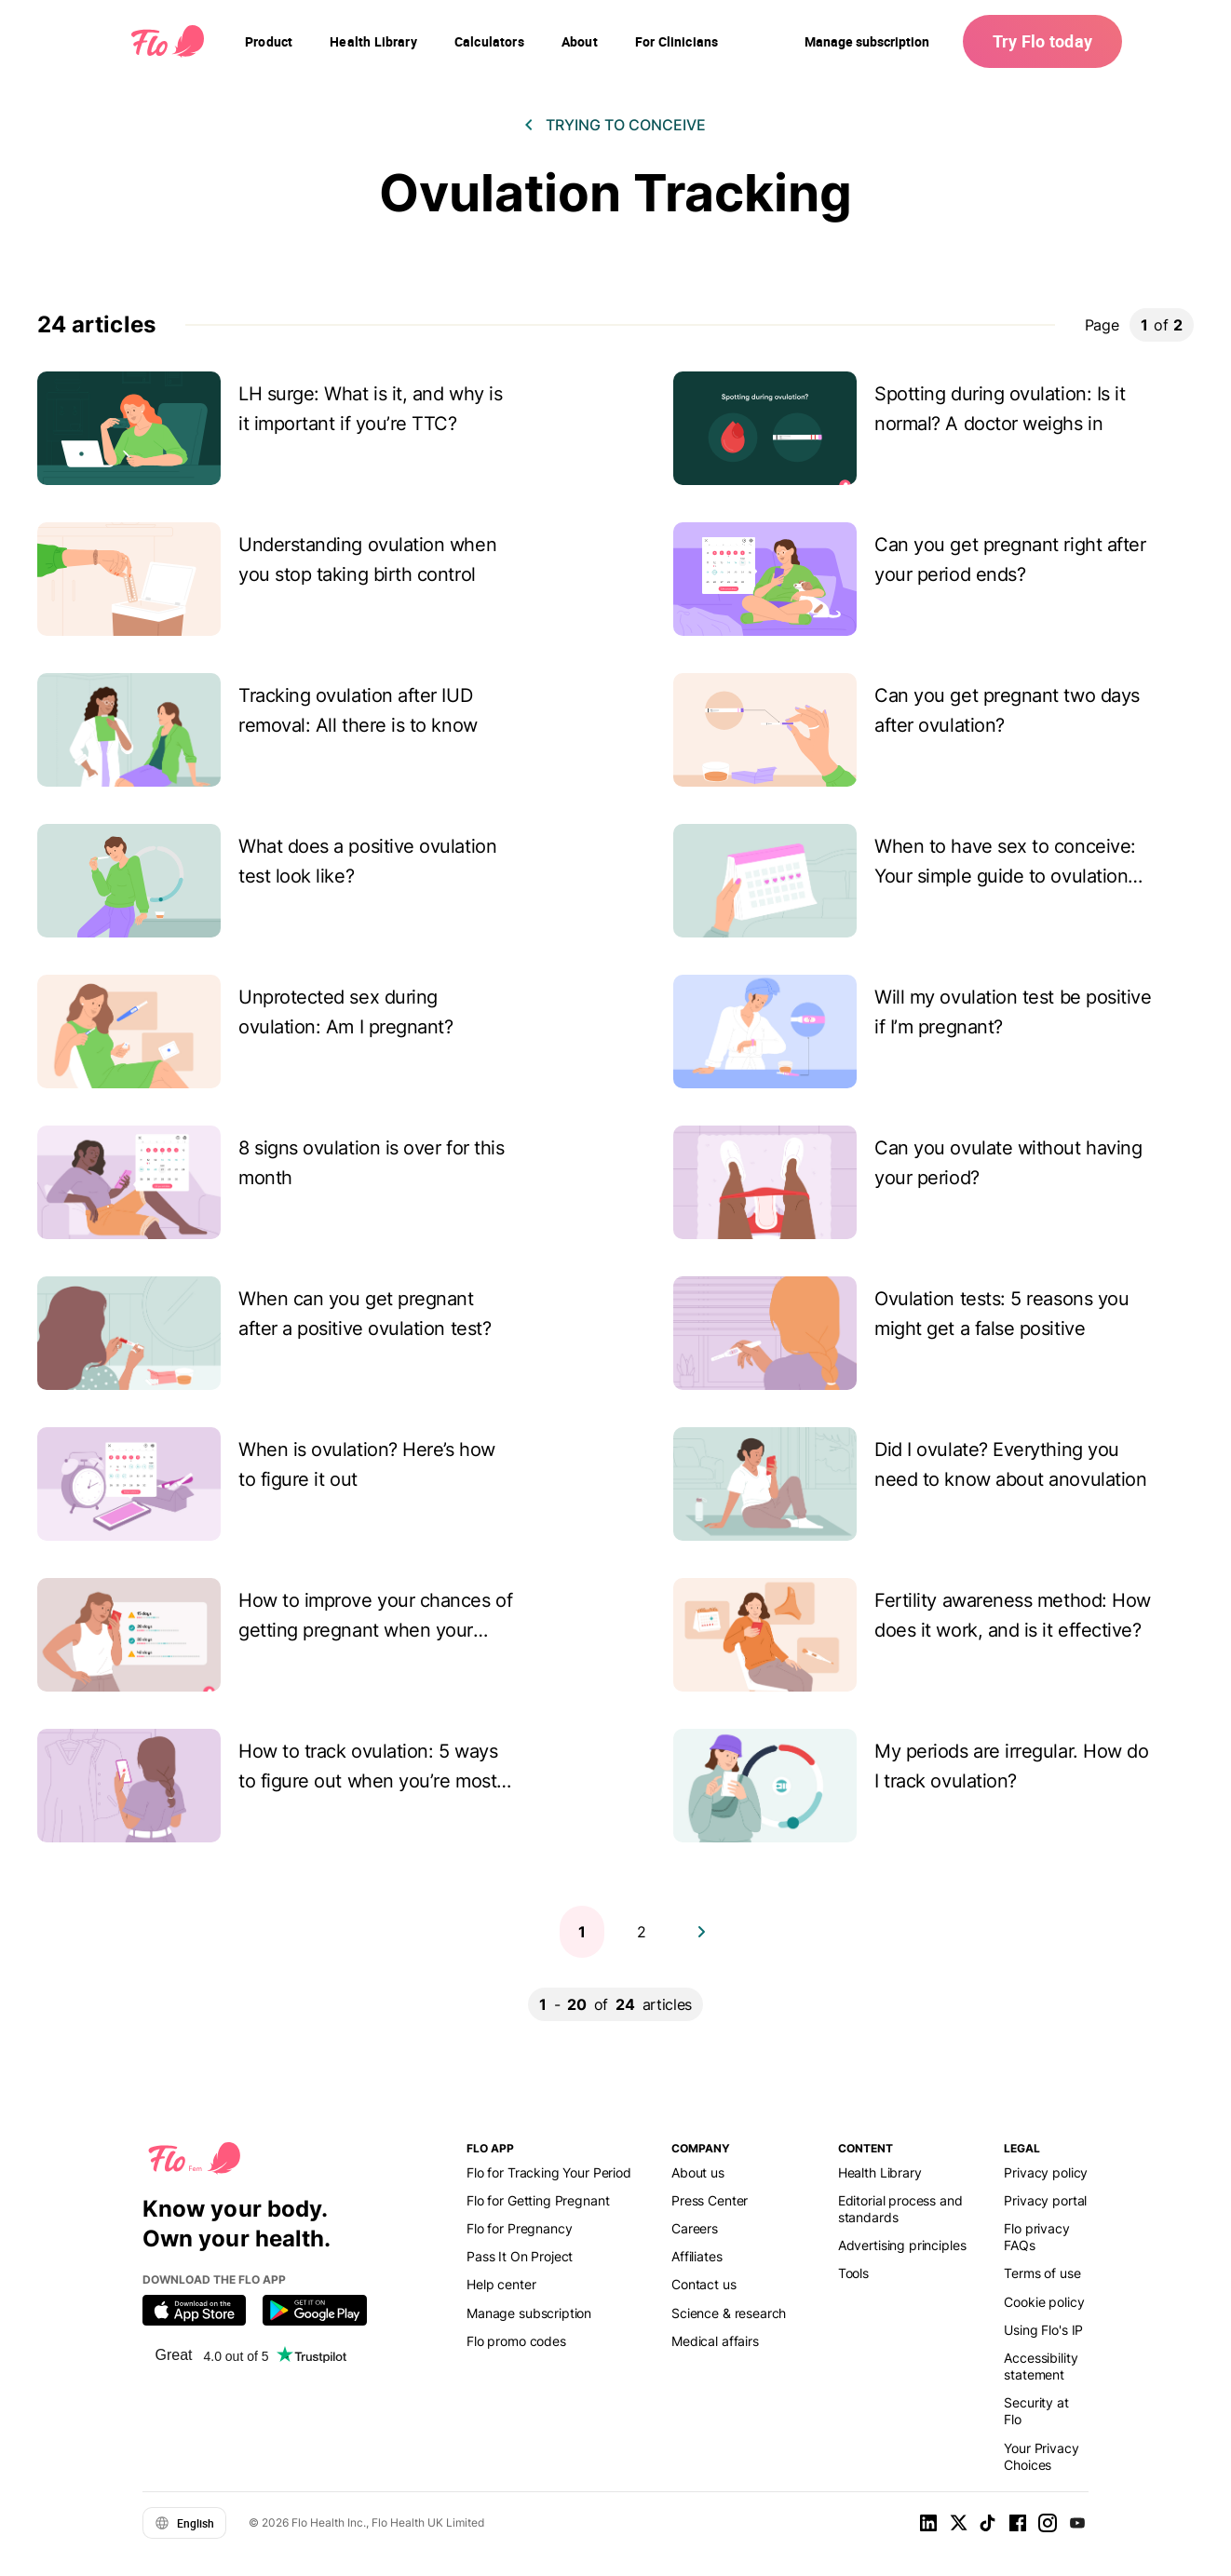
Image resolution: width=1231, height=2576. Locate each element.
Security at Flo (1036, 2410)
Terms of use (1042, 2273)
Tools (853, 2273)
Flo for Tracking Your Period (549, 2172)
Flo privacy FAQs (1036, 2236)
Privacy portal (1045, 2200)
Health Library (880, 2172)
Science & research (728, 2313)
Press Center (709, 2200)
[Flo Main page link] (167, 42)
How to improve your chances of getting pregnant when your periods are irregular (375, 1630)
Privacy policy (1046, 2172)
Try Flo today (1042, 41)
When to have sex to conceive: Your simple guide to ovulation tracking (1005, 876)
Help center (501, 2284)
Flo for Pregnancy (519, 2228)
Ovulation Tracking (615, 193)
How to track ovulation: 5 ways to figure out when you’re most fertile (367, 1781)
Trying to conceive (626, 124)
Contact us (703, 2284)
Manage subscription (867, 41)
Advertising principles (902, 2245)
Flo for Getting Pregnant (538, 2200)
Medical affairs (715, 2341)
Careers (694, 2228)
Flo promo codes (516, 2341)
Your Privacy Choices (1041, 2456)
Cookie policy (1044, 2302)
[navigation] (269, 41)
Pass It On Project (520, 2256)
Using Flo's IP (1043, 2330)
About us (697, 2172)
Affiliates (696, 2256)
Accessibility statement (1040, 2366)
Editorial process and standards (900, 2208)
